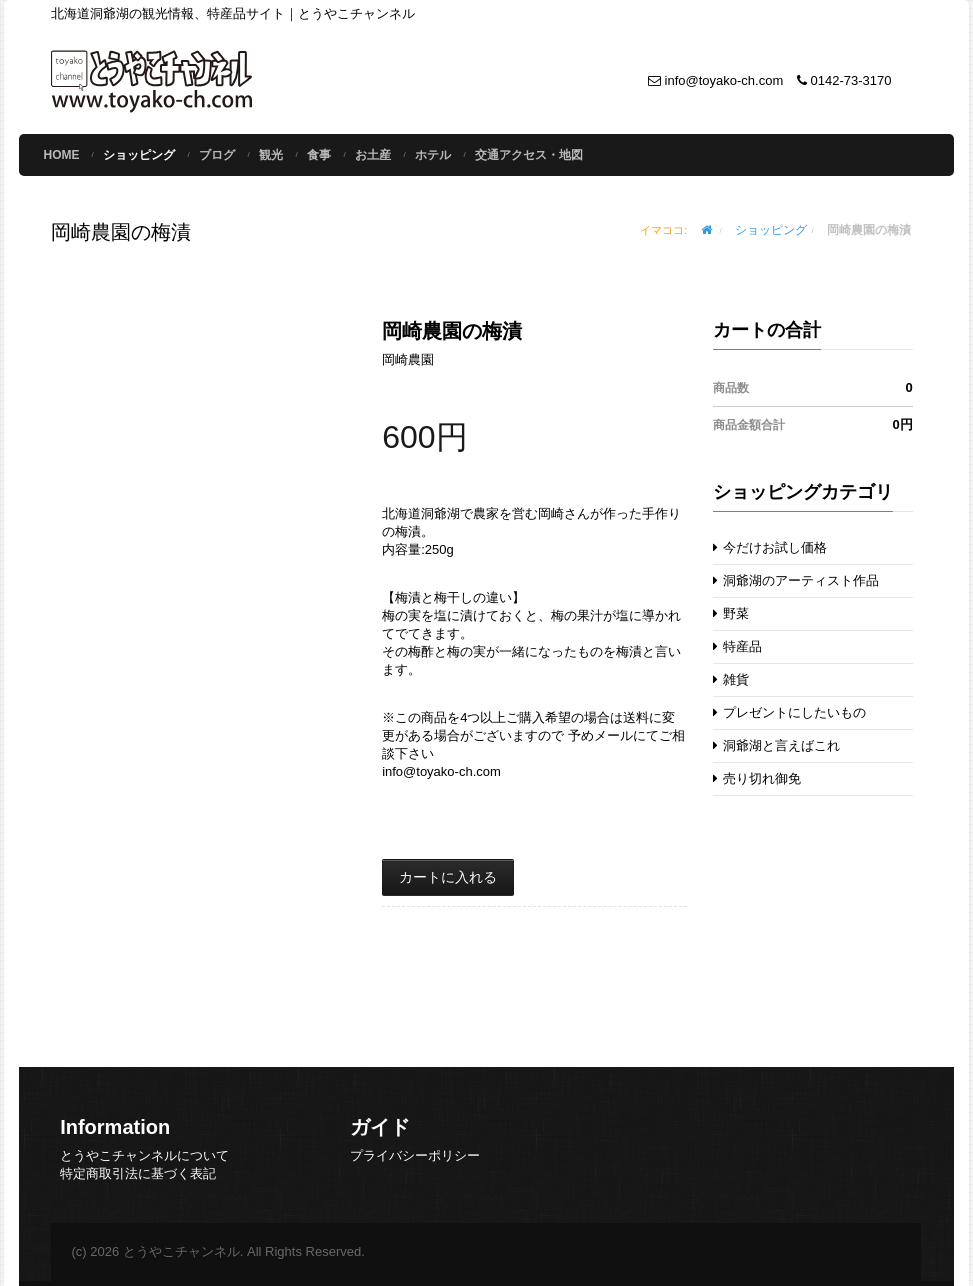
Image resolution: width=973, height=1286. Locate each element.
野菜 (731, 613)
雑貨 (731, 679)
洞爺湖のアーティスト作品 (796, 580)
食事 (319, 155)
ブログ (217, 155)
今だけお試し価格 (770, 547)
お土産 (373, 155)
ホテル (433, 155)
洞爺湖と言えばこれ (777, 745)
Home (61, 155)
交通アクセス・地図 (529, 155)
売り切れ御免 (757, 778)
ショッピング (139, 155)
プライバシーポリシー (415, 1155)
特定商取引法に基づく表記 (138, 1173)
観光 (271, 155)
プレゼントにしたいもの (790, 712)
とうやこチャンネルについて (144, 1155)
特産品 (738, 646)
